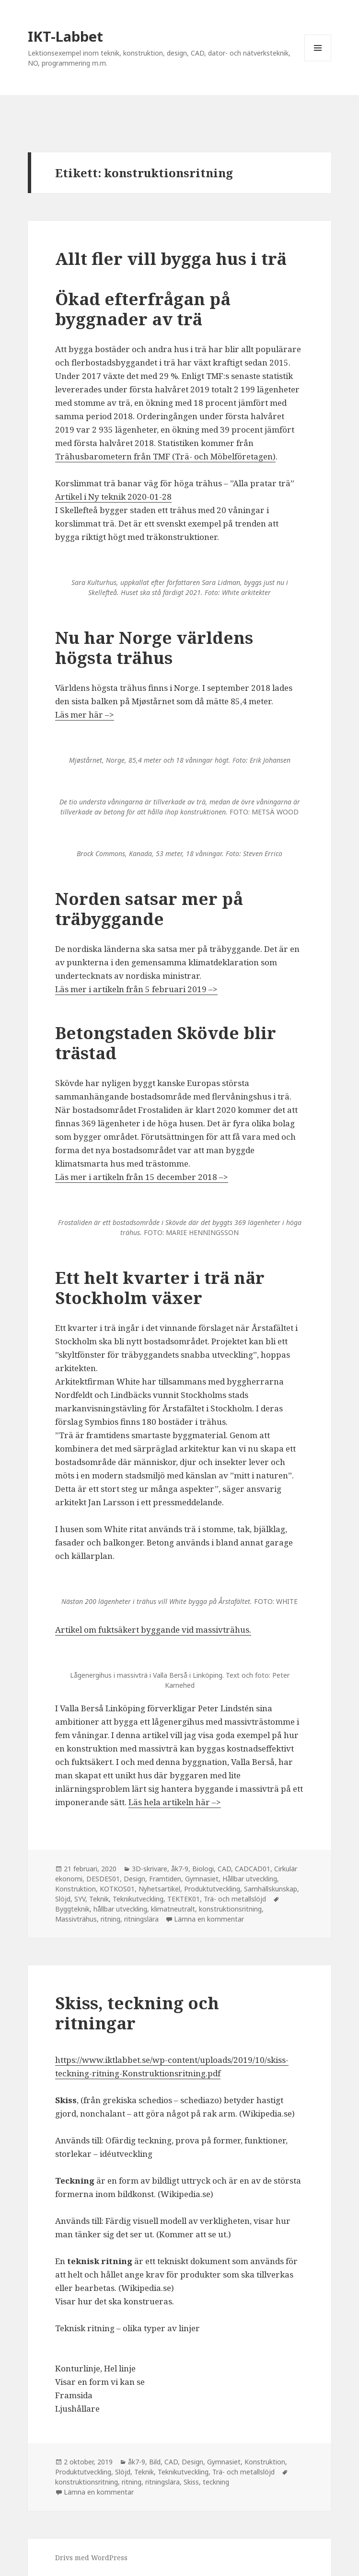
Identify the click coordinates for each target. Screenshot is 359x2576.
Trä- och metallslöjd (235, 1898)
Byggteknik (72, 1908)
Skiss (191, 2481)
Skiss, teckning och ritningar (137, 2013)
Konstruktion (75, 1888)
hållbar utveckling (120, 1908)
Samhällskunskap (270, 1888)
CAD (224, 1868)
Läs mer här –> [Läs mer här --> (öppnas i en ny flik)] (84, 714)
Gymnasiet (202, 1878)
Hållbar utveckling (249, 1878)
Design (134, 1878)
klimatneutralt (173, 1908)
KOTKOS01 (117, 1888)
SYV (79, 1898)
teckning (216, 2481)
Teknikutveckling (138, 1898)
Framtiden (165, 1878)
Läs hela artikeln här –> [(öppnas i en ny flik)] (174, 1802)
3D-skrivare (149, 1868)
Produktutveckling (212, 1888)
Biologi (203, 1868)
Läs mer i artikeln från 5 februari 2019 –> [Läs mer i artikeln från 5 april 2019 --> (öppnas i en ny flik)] (136, 989)
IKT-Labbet (65, 36)
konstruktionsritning (230, 1908)
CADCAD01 (252, 1868)
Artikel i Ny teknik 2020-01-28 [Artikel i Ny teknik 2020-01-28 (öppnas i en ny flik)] (113, 496)
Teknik (99, 1898)
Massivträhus (76, 1918)
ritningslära (141, 1918)
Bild (155, 2461)
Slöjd (62, 1898)
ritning (110, 1918)
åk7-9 (179, 1868)
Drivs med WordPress (91, 2557)
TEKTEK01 (183, 1898)
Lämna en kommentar (209, 1918)
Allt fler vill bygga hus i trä (171, 258)
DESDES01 (103, 1878)
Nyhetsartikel (159, 1888)
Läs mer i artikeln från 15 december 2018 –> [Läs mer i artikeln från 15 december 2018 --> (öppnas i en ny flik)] (141, 1176)
